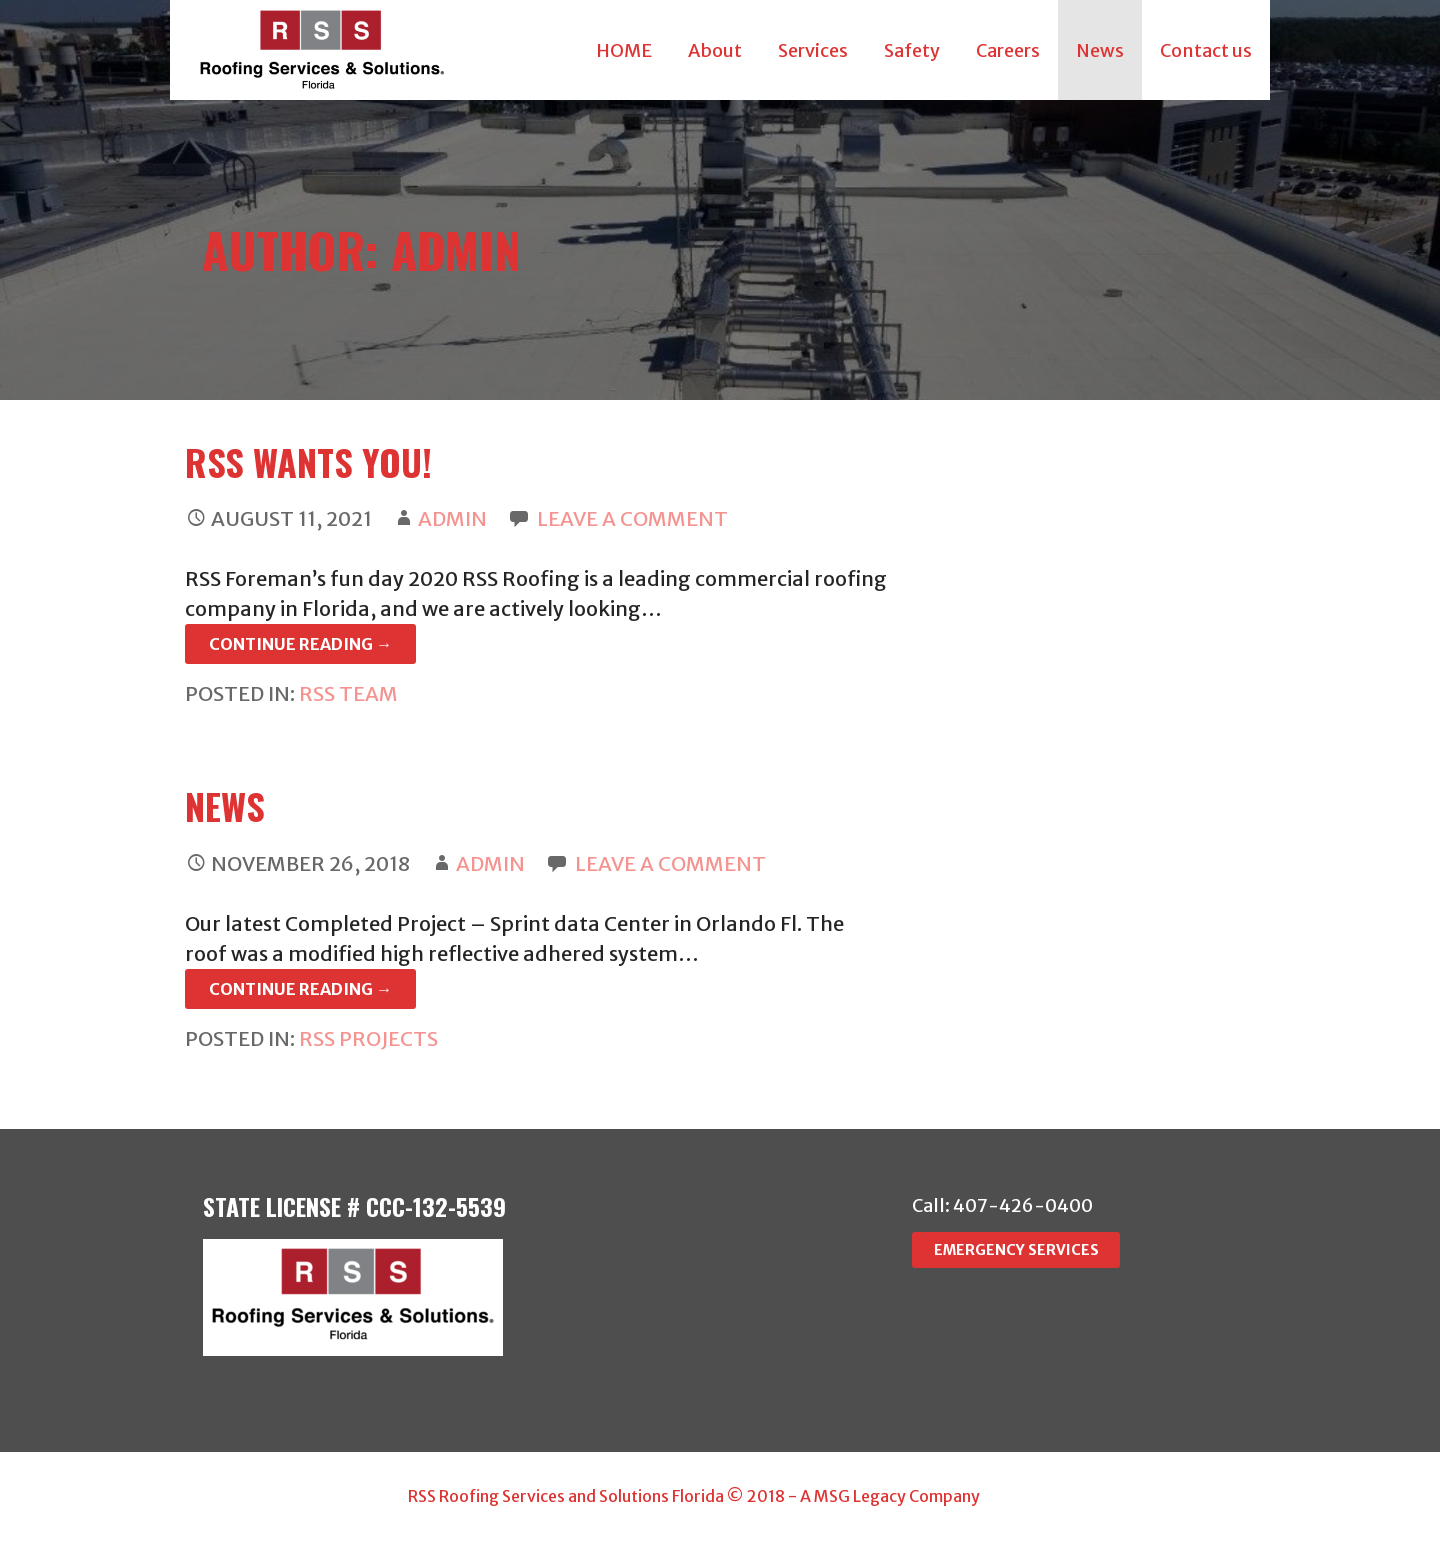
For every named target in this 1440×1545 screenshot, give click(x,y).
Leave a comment (632, 518)
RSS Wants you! (308, 461)
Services (813, 50)
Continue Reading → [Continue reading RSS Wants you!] (300, 644)
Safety (912, 50)
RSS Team (348, 693)
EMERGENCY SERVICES (1016, 1250)
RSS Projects (368, 1038)
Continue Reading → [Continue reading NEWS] (300, 989)
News (1100, 50)
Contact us (1206, 50)
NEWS (225, 805)
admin (452, 518)
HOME (624, 50)
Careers (1008, 50)
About (715, 50)
